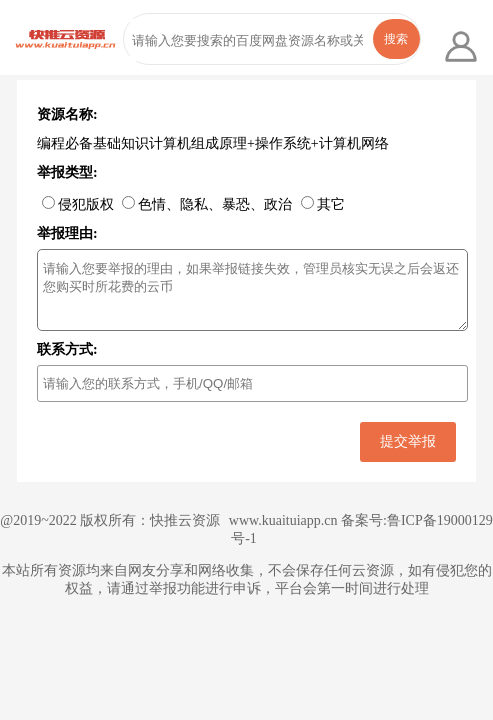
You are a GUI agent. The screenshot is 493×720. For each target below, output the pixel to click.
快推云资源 (185, 520)
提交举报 (408, 441)
